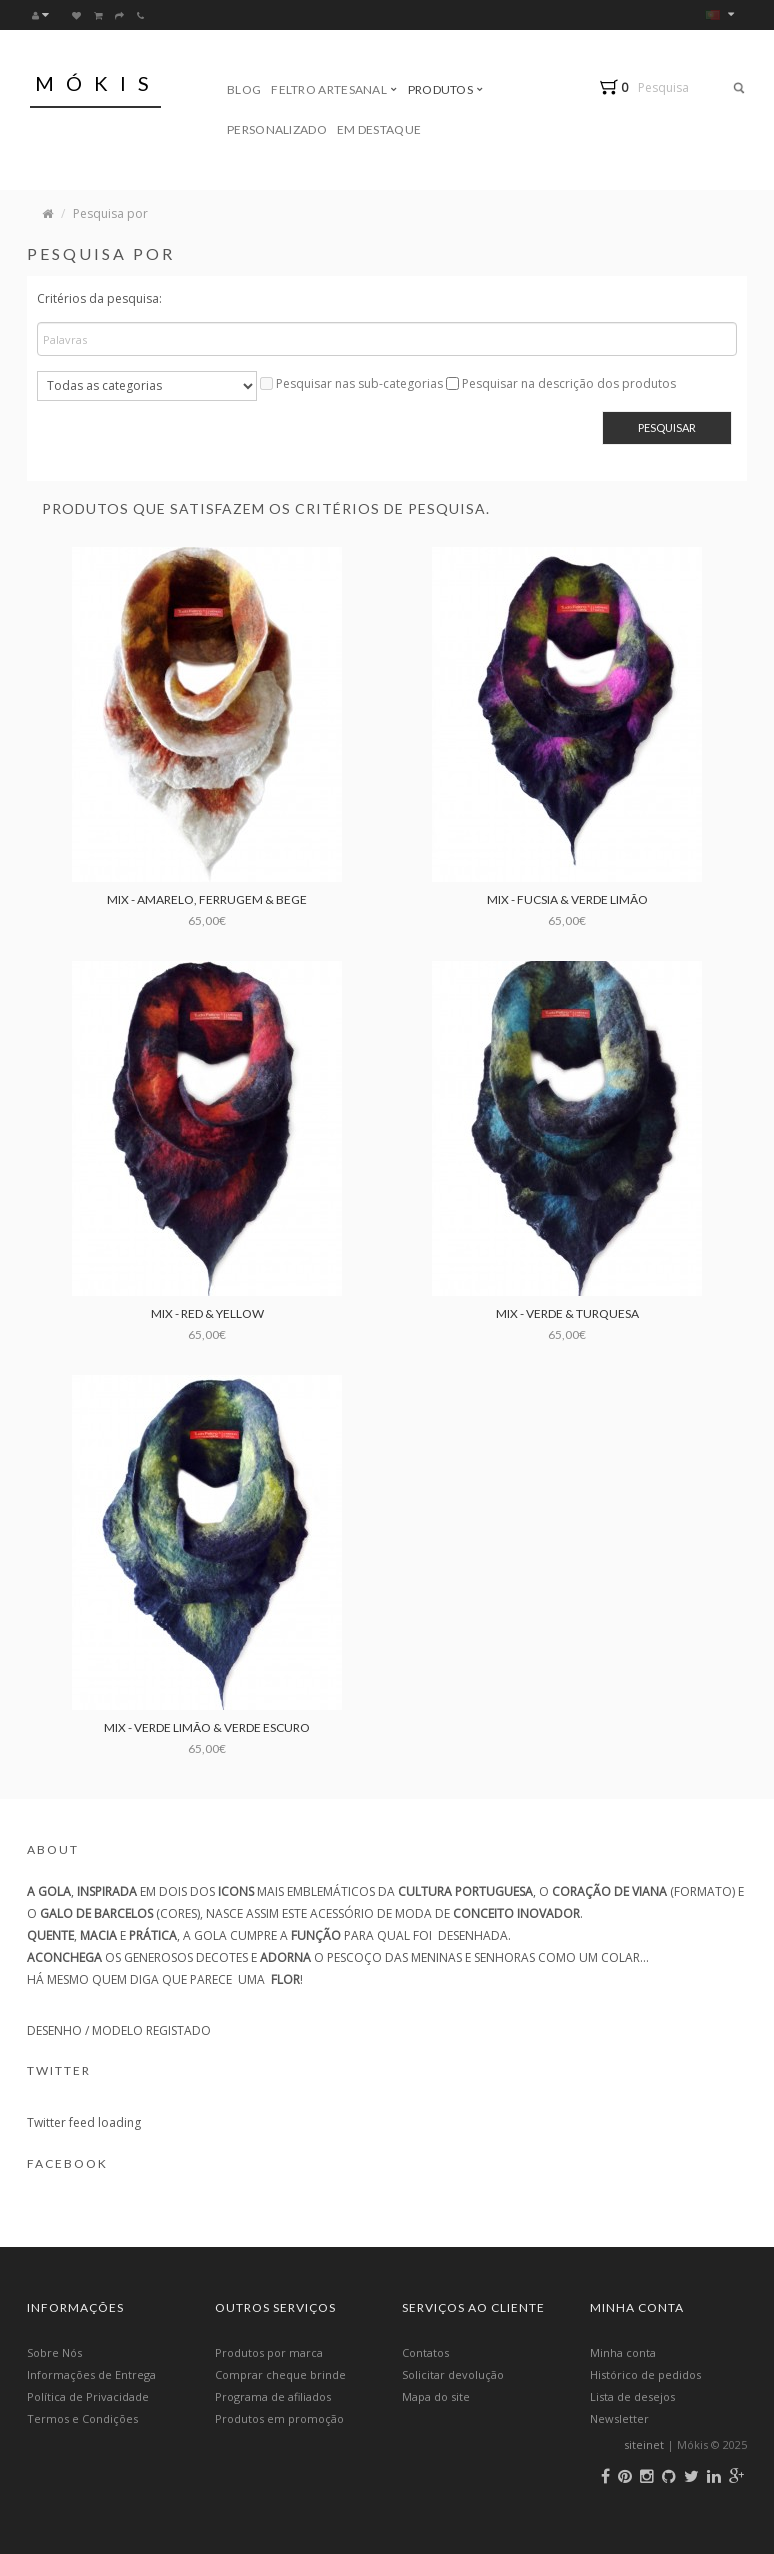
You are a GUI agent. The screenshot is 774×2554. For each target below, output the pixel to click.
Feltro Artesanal (334, 89)
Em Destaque (379, 129)
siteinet (644, 2444)
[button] (618, 87)
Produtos (446, 89)
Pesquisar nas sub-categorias (359, 383)
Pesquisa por (110, 213)
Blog (244, 89)
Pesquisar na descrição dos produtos (569, 383)
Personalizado (277, 129)
